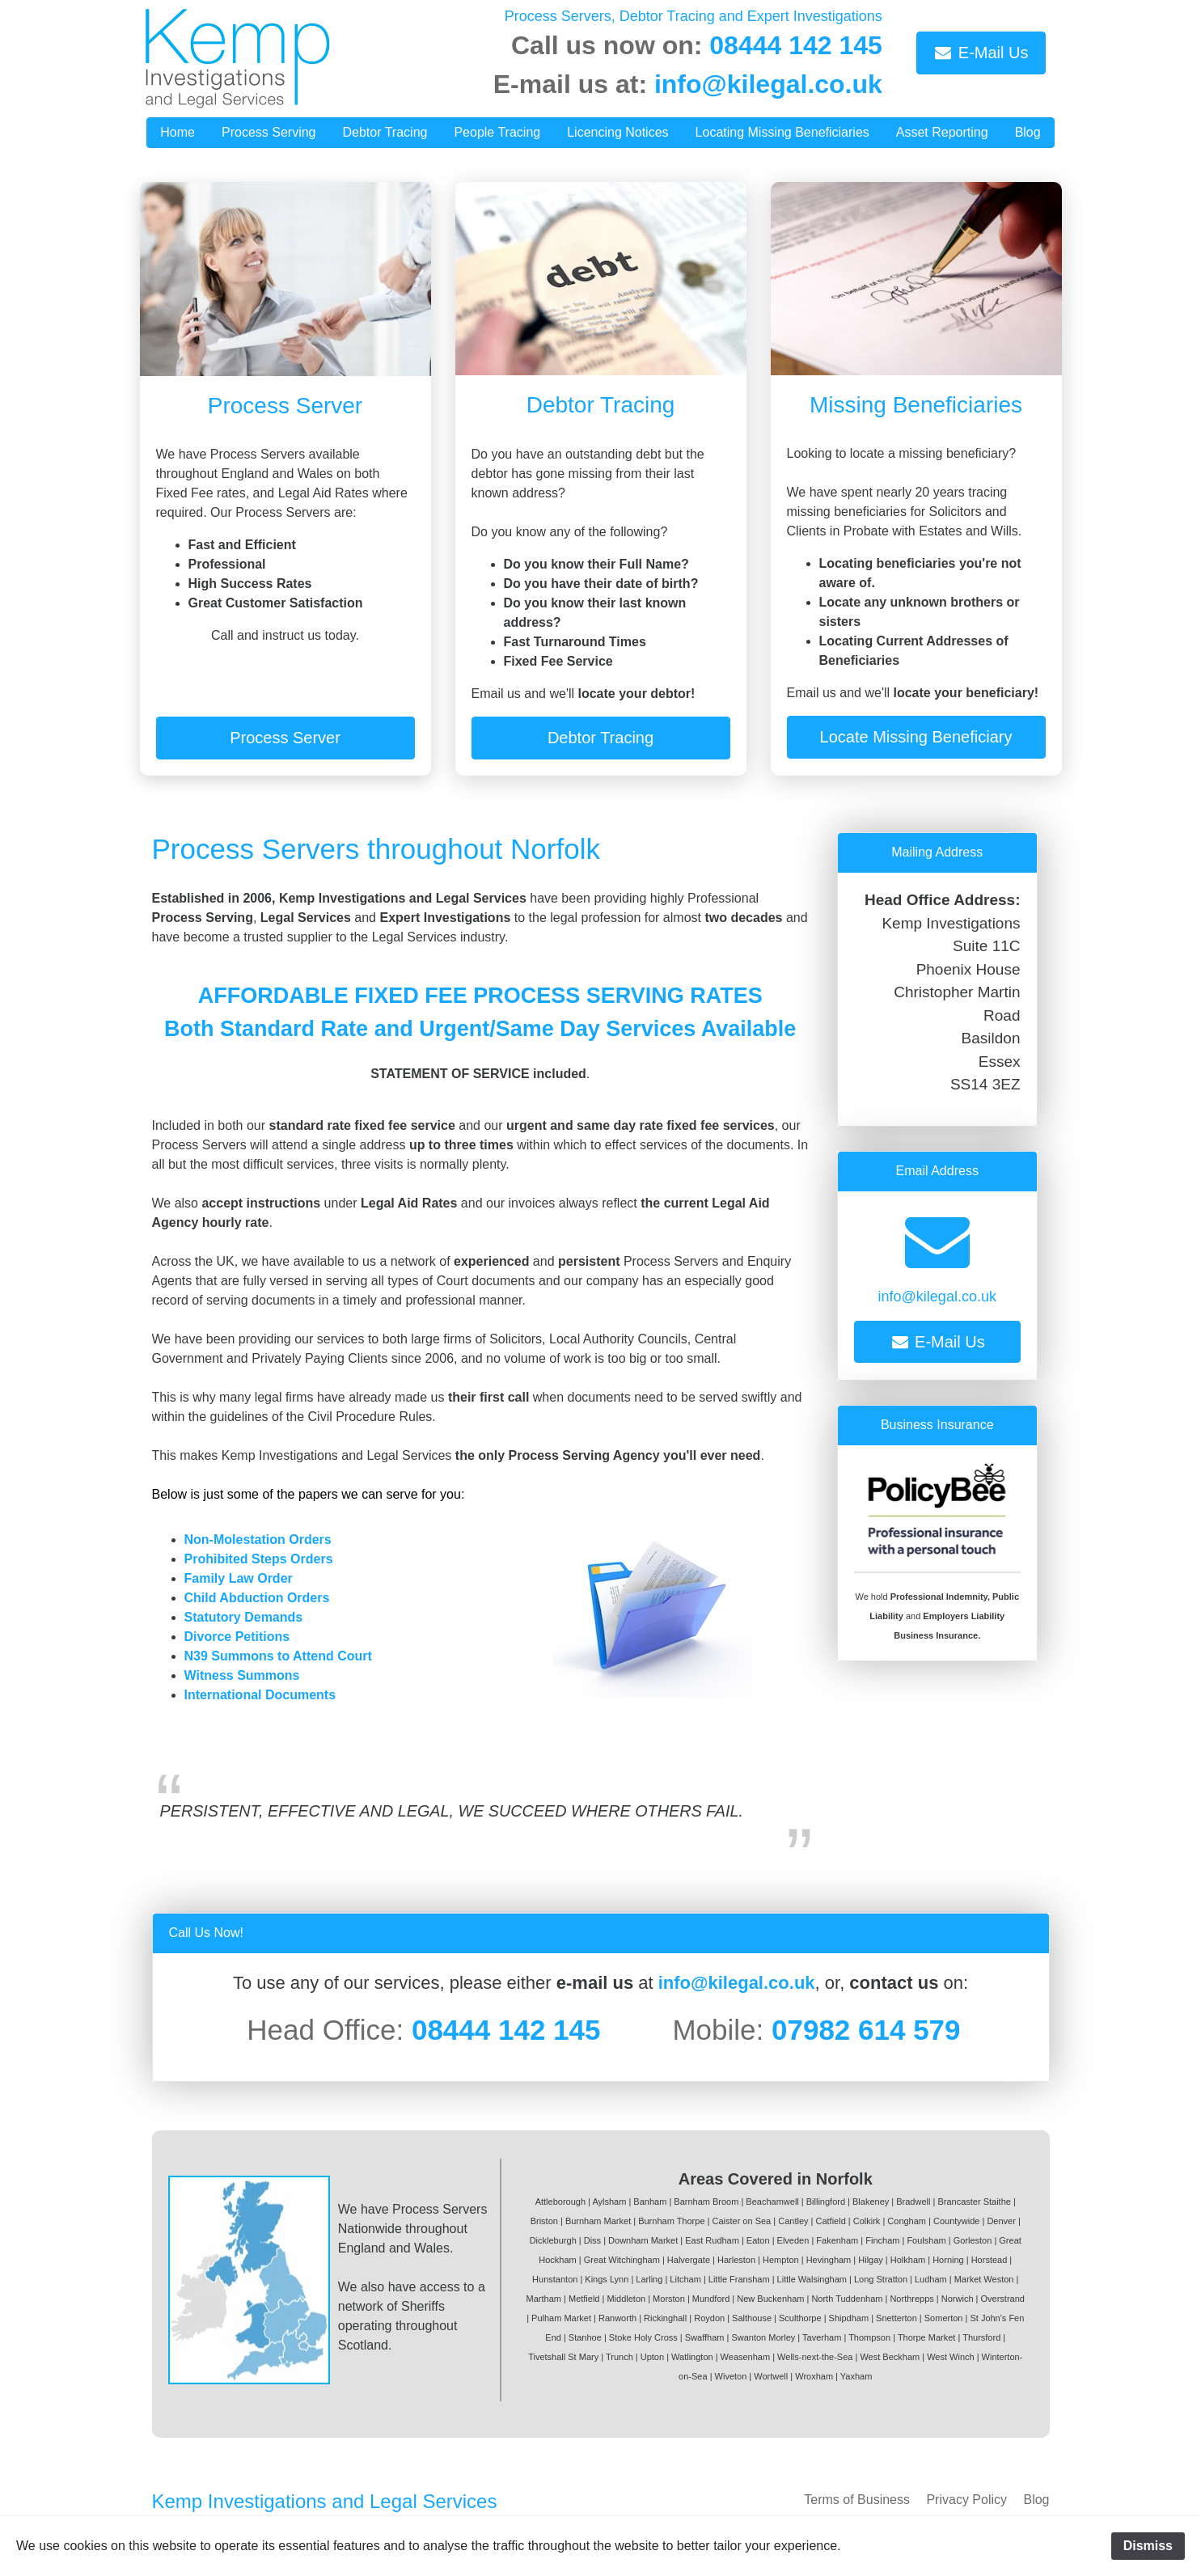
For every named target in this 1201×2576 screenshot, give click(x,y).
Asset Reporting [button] (942, 132)
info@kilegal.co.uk (768, 84)
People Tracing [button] (497, 132)
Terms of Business (857, 2499)
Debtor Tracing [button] (385, 132)
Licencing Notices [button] (617, 132)
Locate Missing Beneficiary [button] (916, 737)
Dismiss (1148, 2546)
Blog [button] (1028, 132)
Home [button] (177, 132)
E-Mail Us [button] (981, 52)
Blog (1036, 2499)
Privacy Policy (966, 2499)
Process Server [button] (285, 738)
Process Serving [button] (269, 132)
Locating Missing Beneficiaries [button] (782, 132)
